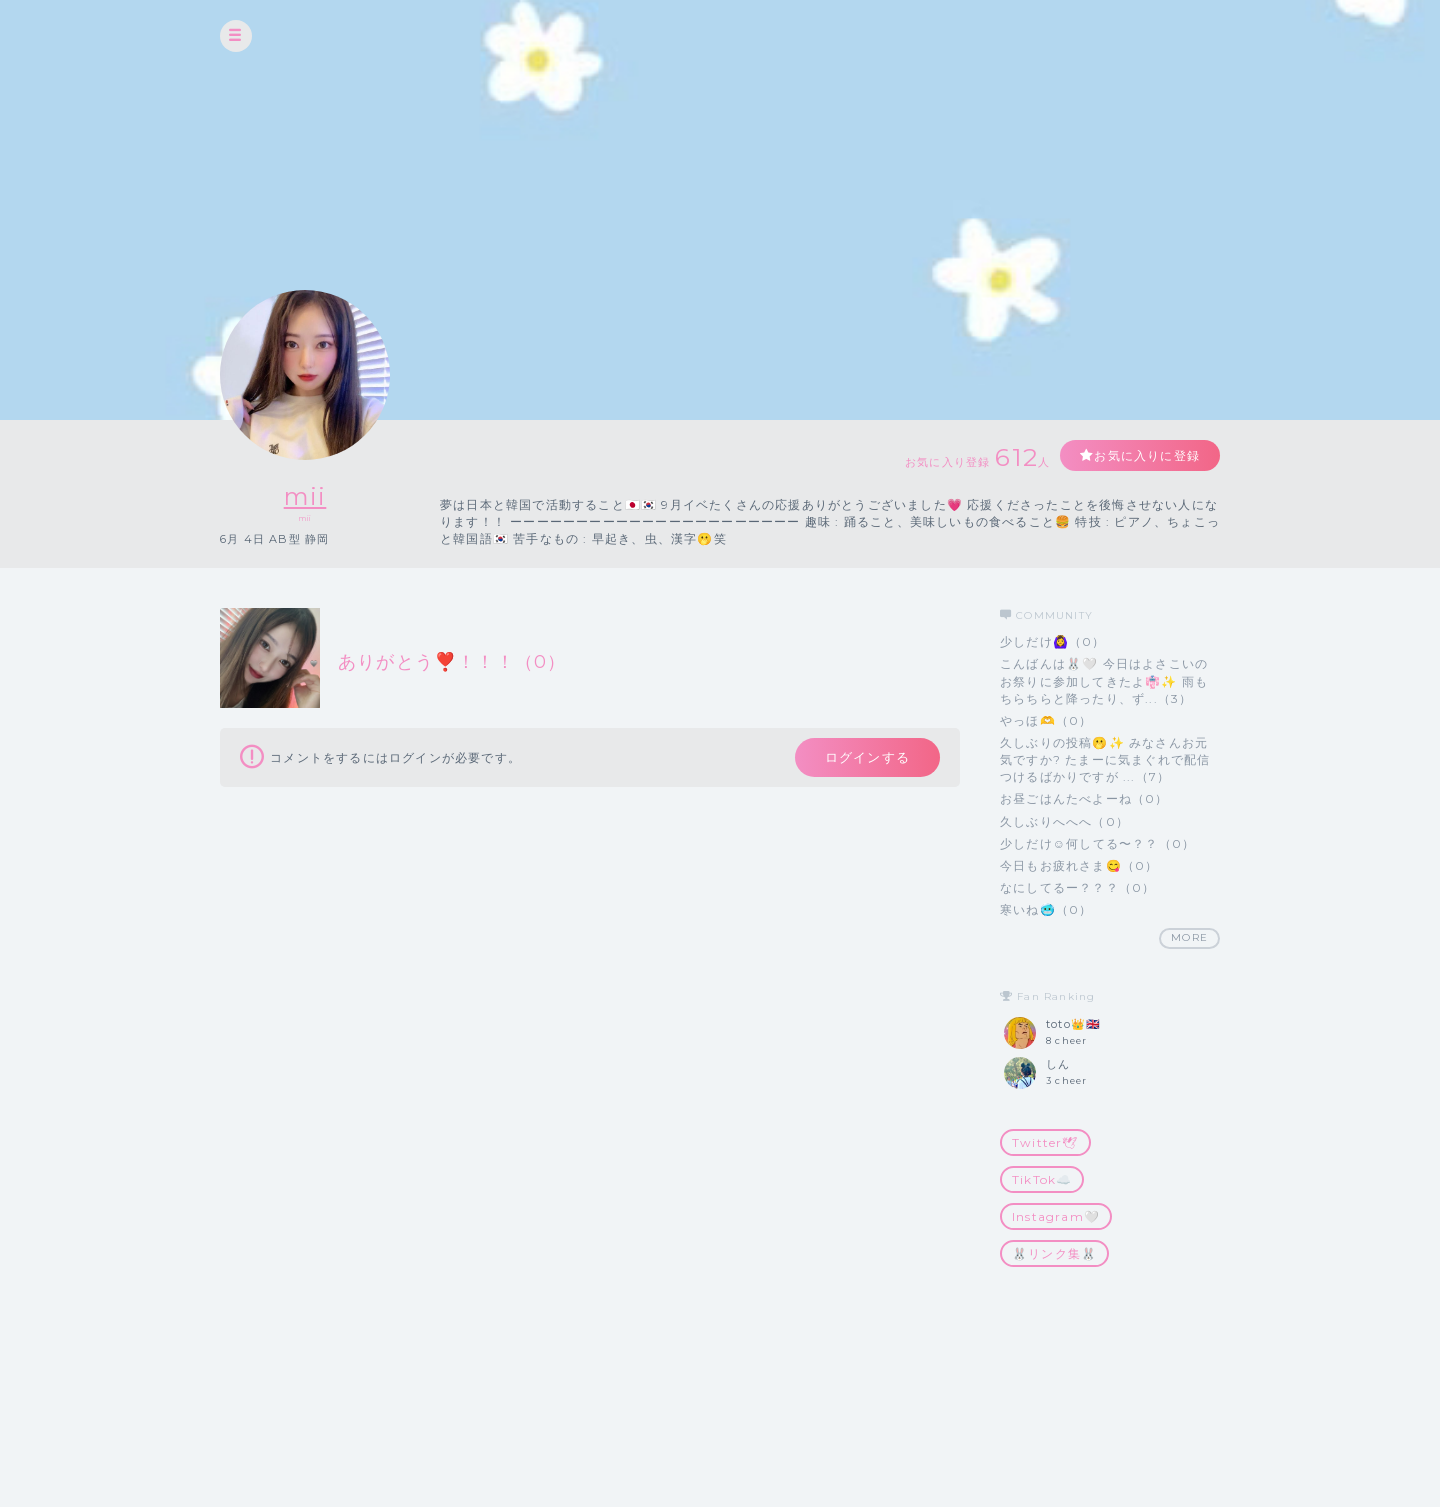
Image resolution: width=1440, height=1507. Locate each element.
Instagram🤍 (1056, 1216)
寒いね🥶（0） (1046, 909)
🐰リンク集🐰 (1054, 1253)
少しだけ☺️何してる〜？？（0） (1097, 843)
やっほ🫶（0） (1046, 720)
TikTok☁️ (1042, 1179)
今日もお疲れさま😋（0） (1079, 865)
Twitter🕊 (1045, 1142)
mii (305, 496)
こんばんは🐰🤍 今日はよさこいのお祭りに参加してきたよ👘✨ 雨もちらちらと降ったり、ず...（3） (1104, 680)
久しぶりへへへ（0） (1064, 821)
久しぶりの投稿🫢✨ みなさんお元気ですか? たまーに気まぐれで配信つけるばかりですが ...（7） (1105, 759)
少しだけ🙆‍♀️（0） (1053, 641)
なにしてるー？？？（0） (1077, 887)
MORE (1189, 937)
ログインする (867, 757)
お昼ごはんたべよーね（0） (1084, 798)
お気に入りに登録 (1147, 455)
